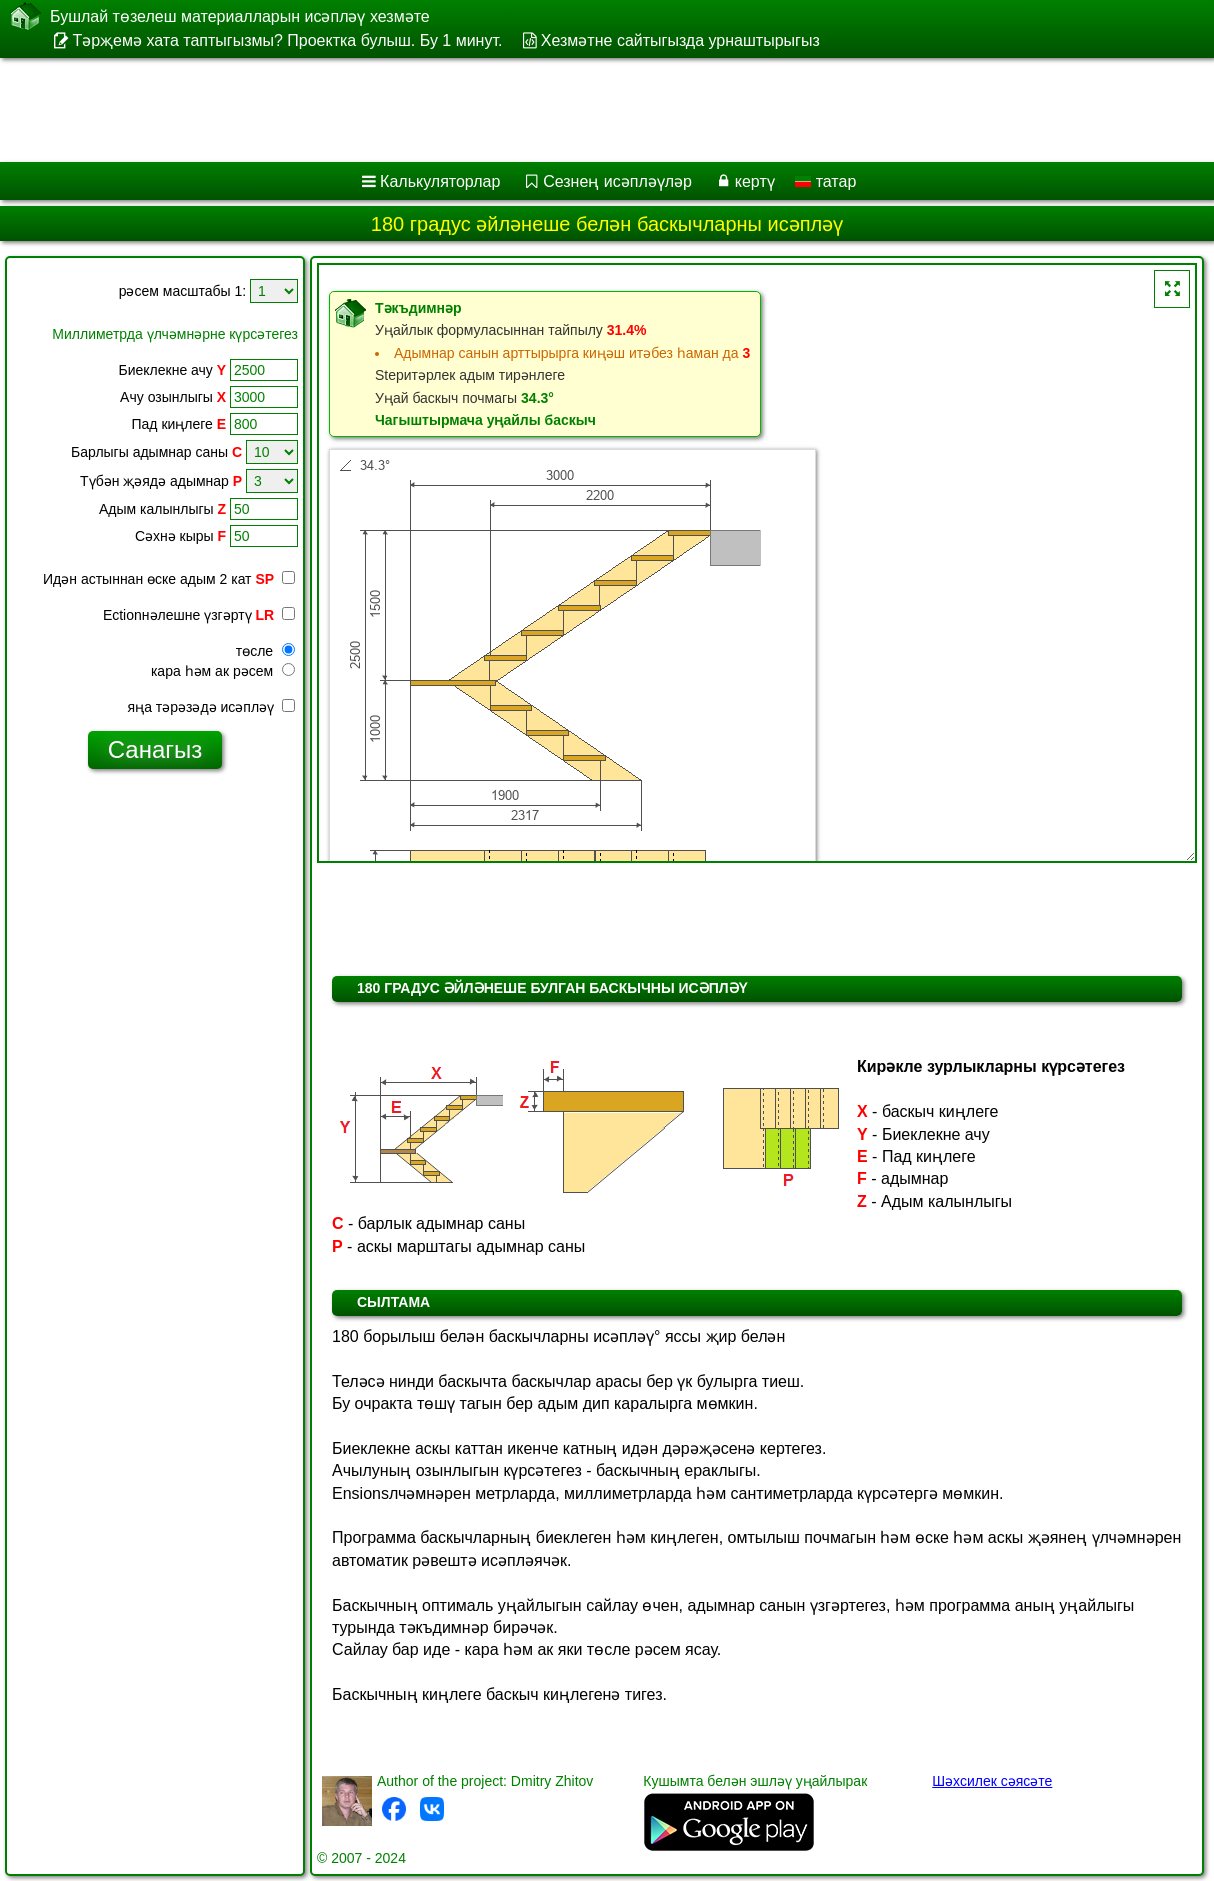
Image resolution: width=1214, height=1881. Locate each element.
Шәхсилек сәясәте (992, 1781)
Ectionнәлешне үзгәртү (199, 615)
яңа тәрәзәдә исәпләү (211, 707)
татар (825, 181)
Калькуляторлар (440, 181)
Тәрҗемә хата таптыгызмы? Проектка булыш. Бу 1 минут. (287, 40)
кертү (755, 181)
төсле (265, 651)
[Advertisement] (510, 110)
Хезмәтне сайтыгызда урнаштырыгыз (680, 40)
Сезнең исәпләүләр (617, 181)
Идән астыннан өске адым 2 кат (169, 579)
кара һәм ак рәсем (223, 671)
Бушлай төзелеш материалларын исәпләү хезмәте (240, 16)
